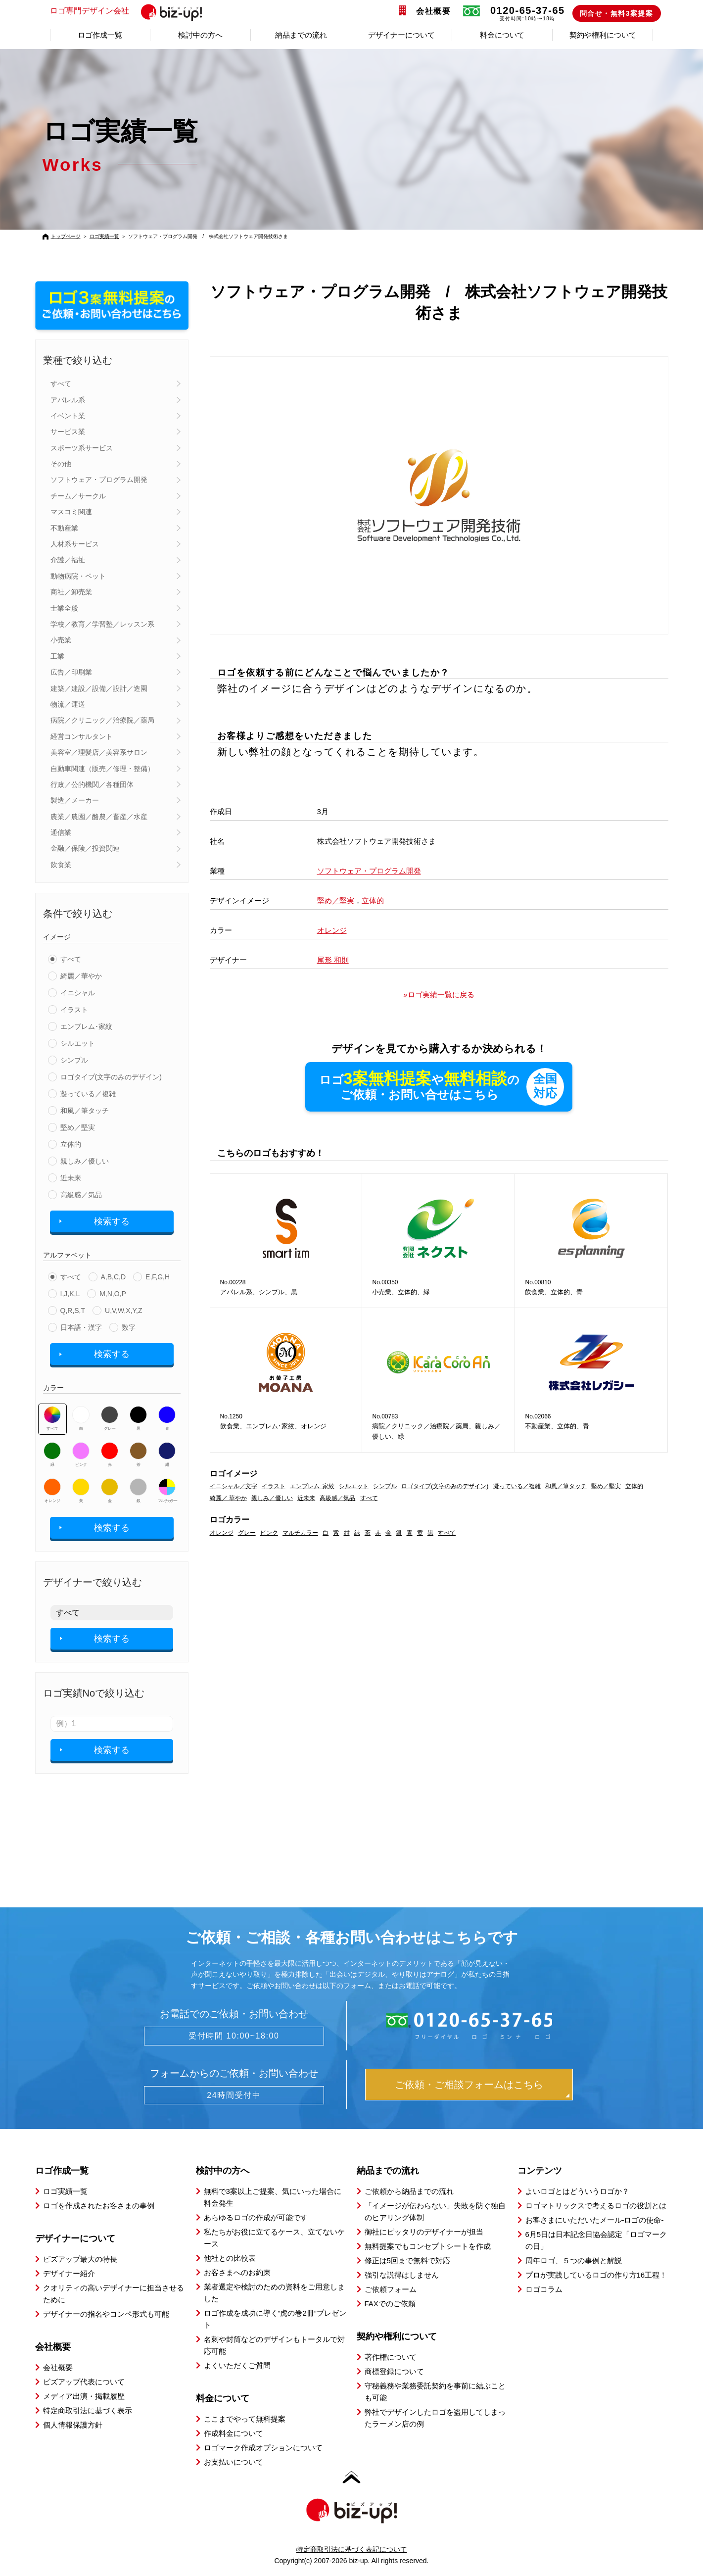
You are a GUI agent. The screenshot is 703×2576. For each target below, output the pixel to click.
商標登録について (394, 2371)
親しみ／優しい (84, 1161)
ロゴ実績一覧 (104, 236)
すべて (60, 384)
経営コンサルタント (81, 736)
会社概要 (433, 11)
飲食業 (60, 865)
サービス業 (67, 432)
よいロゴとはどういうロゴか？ (577, 2191)
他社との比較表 (230, 2258)
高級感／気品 (81, 1195)
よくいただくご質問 (237, 2365)
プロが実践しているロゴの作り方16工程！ (596, 2275)
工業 (57, 656)
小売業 (60, 640)
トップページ (66, 236)
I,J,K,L (70, 1294)
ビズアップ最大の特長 (80, 2259)
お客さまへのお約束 (237, 2272)
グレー (109, 1418)
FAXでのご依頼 (390, 2303)
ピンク (81, 1454)
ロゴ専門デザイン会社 (130, 11)
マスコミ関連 (71, 512)
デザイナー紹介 (69, 2273)
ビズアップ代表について (84, 2382)
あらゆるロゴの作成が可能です (256, 2217)
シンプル (74, 1060)
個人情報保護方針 (72, 2425)
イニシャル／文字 (233, 1486)
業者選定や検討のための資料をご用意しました (274, 2293)
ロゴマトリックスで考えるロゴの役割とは (595, 2205)
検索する (112, 1221)
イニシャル (77, 993)
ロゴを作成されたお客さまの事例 (98, 2205)
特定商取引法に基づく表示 (87, 2410)
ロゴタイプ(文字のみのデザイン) (111, 1077)
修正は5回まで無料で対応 (407, 2260)
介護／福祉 (67, 560)
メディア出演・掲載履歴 (84, 2396)
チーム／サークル (78, 496)
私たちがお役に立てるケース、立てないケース (274, 2238)
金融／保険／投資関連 (85, 848)
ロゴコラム (543, 2289)
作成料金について (233, 2433)
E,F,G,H (157, 1277)
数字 (129, 1327)
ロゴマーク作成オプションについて (263, 2447)
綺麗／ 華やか (228, 1498)
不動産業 (64, 528)
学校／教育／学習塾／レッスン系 (102, 624)
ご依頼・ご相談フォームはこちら (469, 2084)
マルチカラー (167, 1490)
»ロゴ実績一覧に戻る (438, 994)
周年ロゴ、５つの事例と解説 (573, 2260)
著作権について (391, 2357)
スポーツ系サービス (81, 448)
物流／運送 (67, 704)
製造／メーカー (74, 800)
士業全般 (64, 608)
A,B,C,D (113, 1277)
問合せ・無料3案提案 (617, 13)
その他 (60, 464)
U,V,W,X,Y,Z (123, 1310)
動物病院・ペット (78, 576)
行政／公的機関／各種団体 (92, 784)
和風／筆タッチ (84, 1111)
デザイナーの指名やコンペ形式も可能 (106, 2314)
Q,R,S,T (73, 1310)
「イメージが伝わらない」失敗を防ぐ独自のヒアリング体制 (435, 2211)
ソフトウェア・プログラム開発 (98, 480)
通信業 (60, 832)
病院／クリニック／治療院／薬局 (102, 720)
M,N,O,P (112, 1294)
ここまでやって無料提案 (244, 2419)
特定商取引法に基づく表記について (351, 2549)
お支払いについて (233, 2462)
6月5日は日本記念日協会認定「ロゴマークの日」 (596, 2240)
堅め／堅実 (77, 1127)
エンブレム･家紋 (86, 1026)
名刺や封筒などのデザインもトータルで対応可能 (274, 2345)
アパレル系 (67, 400)
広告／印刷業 (71, 672)
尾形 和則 (333, 960)
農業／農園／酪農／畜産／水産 (98, 817)
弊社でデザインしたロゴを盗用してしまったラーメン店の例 (435, 2418)
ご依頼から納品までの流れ (409, 2191)
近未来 (70, 1178)
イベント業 (67, 416)
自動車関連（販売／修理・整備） (102, 769)
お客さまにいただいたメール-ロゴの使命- (594, 2220)
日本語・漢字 (81, 1327)
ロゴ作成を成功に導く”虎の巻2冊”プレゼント (275, 2319)
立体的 (70, 1144)
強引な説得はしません (402, 2275)
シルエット (77, 1043)
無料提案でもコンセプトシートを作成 (428, 2246)
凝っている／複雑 (88, 1094)
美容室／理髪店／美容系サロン (98, 752)
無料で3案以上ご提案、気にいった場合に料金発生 (272, 2197)
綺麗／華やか (81, 976)
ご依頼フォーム (391, 2289)
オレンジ (52, 1490)
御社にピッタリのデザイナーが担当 (424, 2232)
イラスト (74, 1010)
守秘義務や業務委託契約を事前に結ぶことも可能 (435, 2392)
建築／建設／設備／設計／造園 (98, 688)
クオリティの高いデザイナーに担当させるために (113, 2294)
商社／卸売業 (71, 592)
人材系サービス (74, 544)
